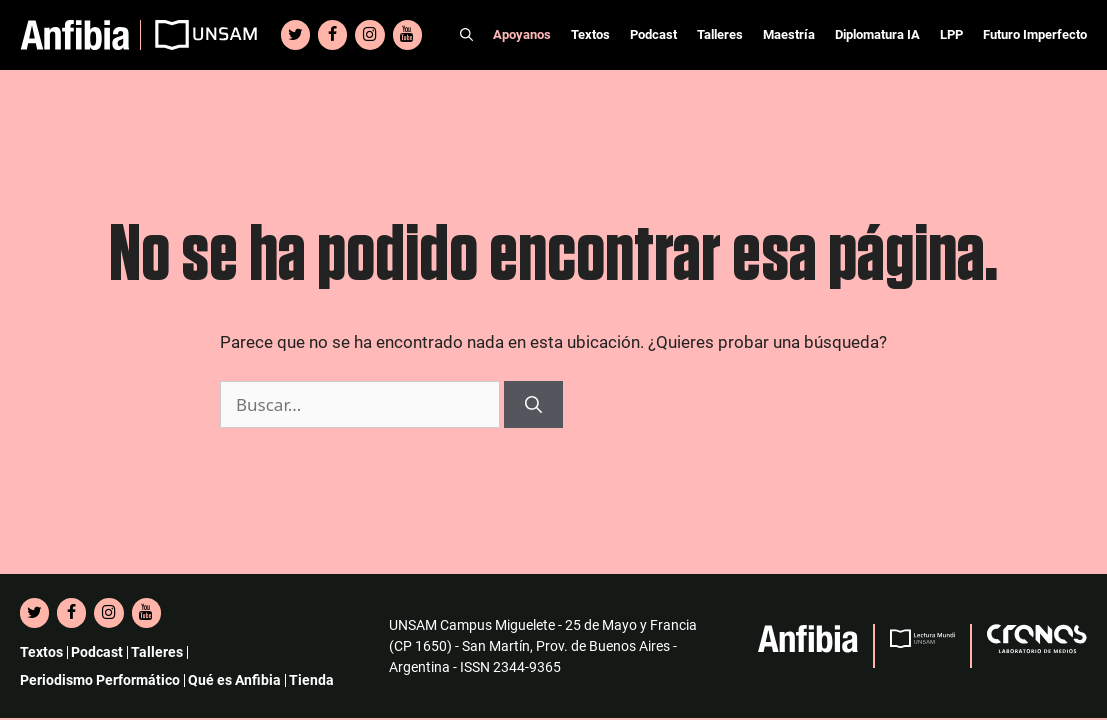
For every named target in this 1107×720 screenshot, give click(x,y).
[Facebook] (332, 35)
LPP (951, 34)
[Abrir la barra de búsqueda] (466, 35)
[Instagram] (369, 35)
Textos (590, 34)
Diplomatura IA (877, 34)
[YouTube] (407, 35)
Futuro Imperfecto (1035, 34)
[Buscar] (533, 405)
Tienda (311, 680)
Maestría (789, 34)
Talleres (720, 34)
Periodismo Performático (100, 680)
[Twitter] (295, 35)
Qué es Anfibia (234, 680)
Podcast (653, 34)
